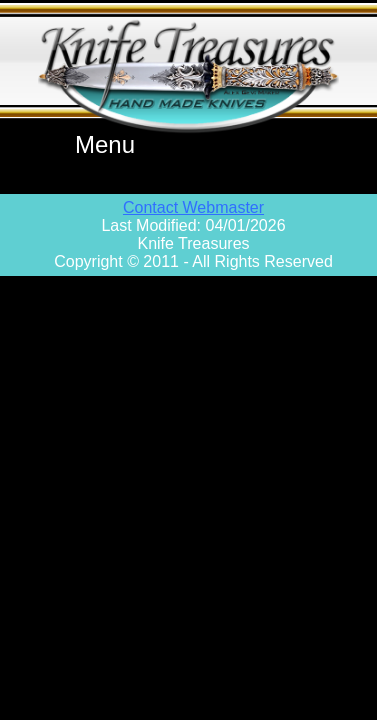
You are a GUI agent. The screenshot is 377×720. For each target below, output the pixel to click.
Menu (105, 144)
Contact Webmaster (193, 207)
